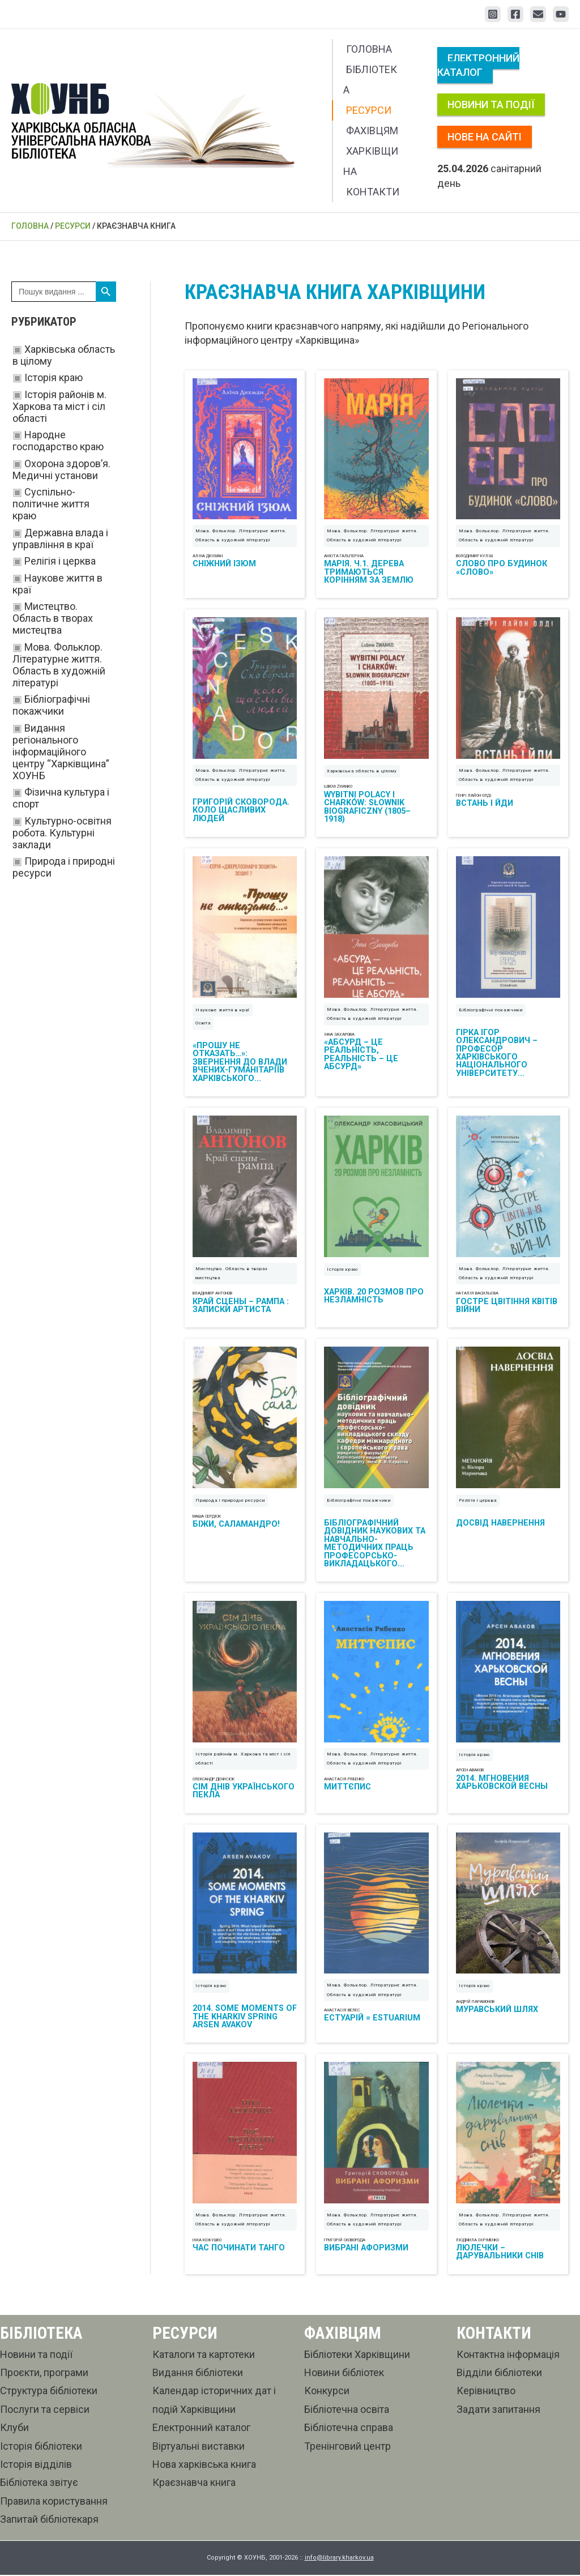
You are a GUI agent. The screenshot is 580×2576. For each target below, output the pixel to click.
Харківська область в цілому (362, 771)
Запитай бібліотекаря (49, 2521)
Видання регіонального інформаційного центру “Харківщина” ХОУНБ (60, 751)
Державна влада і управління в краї (60, 538)
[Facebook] (515, 14)
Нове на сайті (484, 137)
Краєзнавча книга (194, 2484)
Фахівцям (372, 130)
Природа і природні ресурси (230, 1501)
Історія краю (53, 377)
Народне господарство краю (58, 440)
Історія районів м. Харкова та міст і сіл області (59, 406)
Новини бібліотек (344, 2374)
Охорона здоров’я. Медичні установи (61, 469)
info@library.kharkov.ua (339, 2558)
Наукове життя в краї (222, 1010)
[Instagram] (493, 14)
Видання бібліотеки (197, 2374)
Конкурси (326, 2392)
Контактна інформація (508, 2355)
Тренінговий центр (347, 2447)
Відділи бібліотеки (499, 2374)
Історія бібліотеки (41, 2447)
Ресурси (368, 110)
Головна (369, 49)
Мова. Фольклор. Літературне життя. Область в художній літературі (58, 665)
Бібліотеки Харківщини (357, 2355)
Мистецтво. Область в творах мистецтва (52, 618)
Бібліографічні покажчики (51, 705)
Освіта (203, 1023)
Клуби (14, 2429)
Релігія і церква (60, 561)
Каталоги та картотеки (203, 2355)
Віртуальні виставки (198, 2447)
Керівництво (486, 2392)
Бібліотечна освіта (346, 2410)
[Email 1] (538, 14)
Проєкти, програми (44, 2374)
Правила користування (54, 2502)
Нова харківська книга (204, 2465)
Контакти (372, 192)
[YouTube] (561, 14)
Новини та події (491, 104)
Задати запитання (498, 2410)
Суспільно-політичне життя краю (50, 504)
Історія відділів (36, 2465)
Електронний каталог (478, 65)
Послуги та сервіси (44, 2410)
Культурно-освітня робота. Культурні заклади (62, 833)
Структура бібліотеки (48, 2392)
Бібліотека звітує (39, 2484)
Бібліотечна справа (348, 2429)
